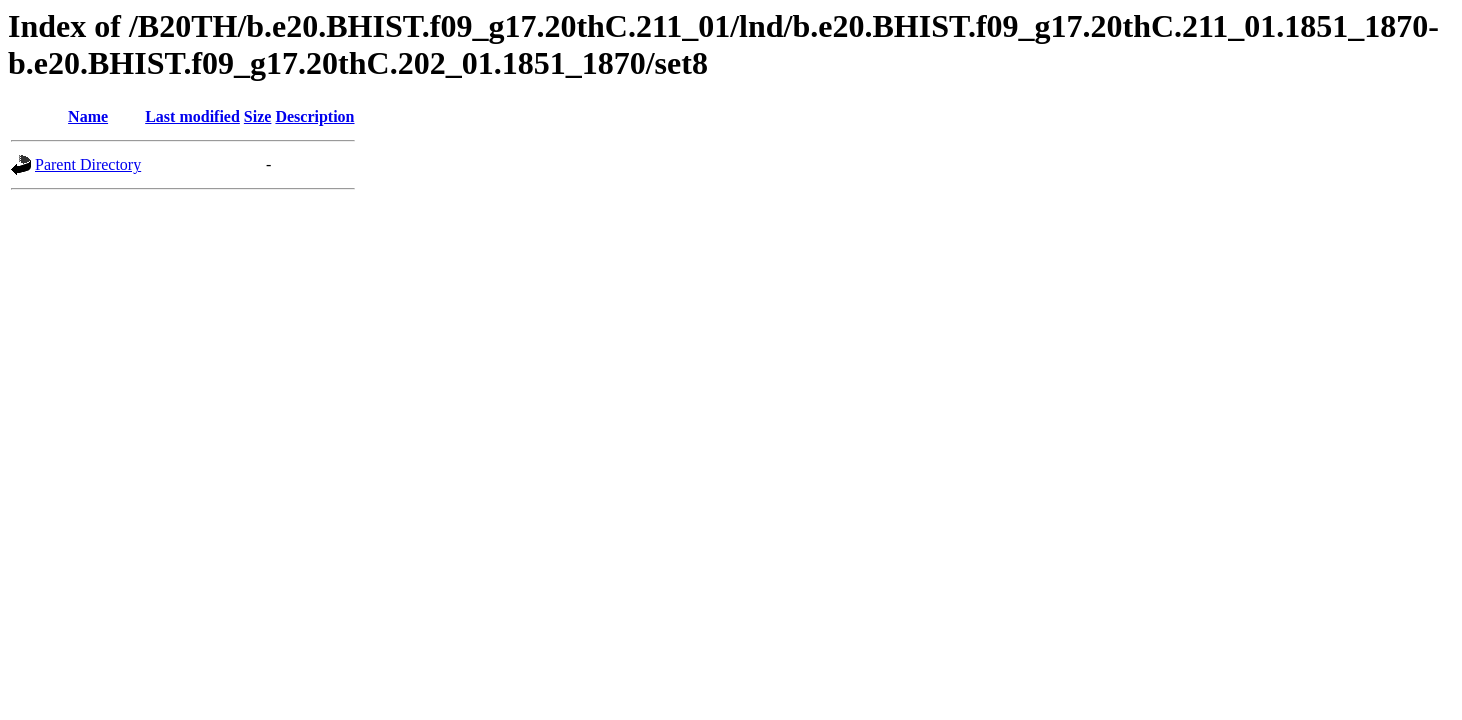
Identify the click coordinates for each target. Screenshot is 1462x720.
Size (258, 116)
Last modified (192, 116)
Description (314, 116)
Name (88, 116)
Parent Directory (88, 164)
